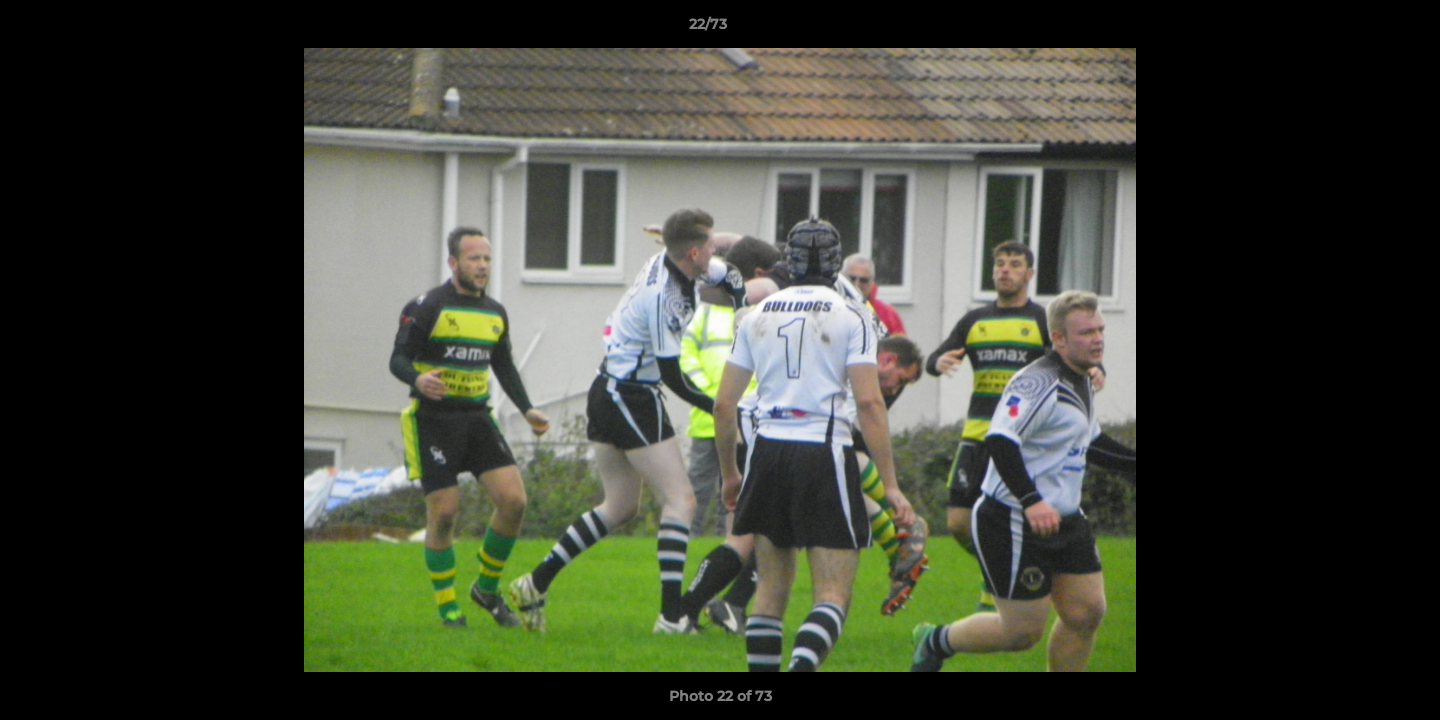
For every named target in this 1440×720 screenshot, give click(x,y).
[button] (1356, 29)
